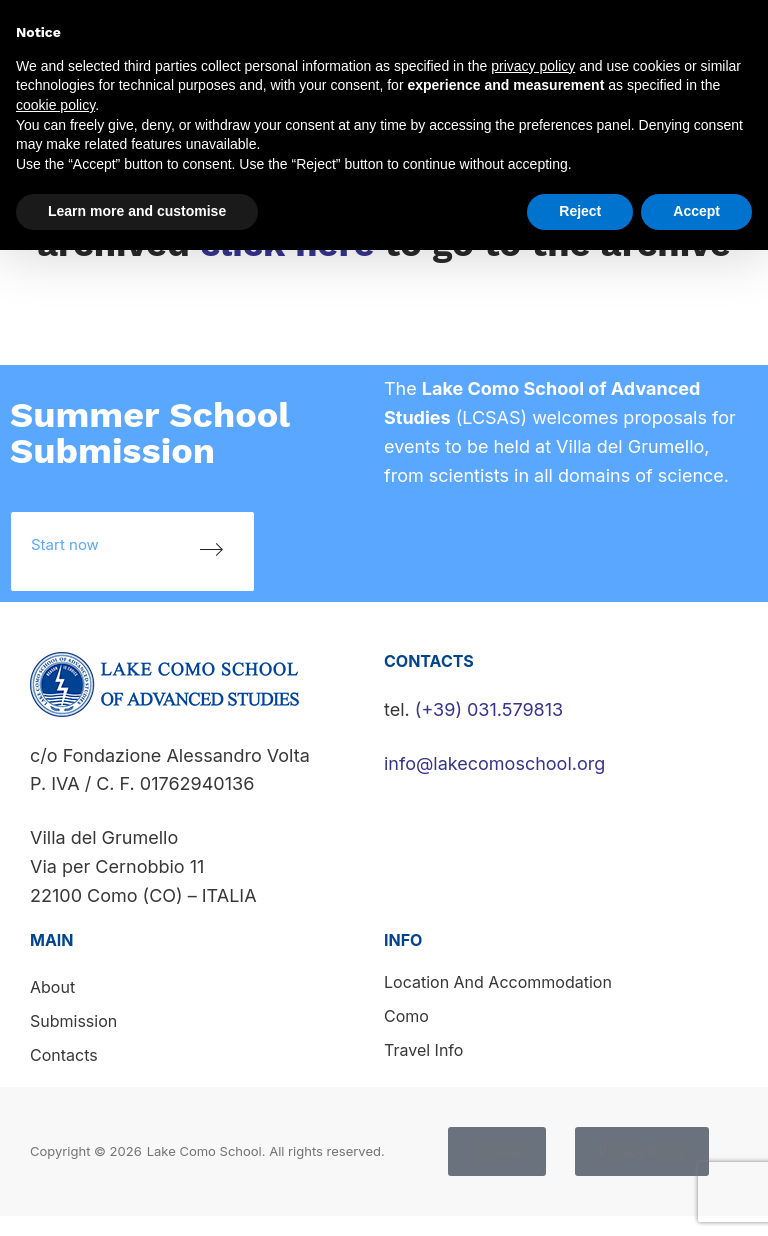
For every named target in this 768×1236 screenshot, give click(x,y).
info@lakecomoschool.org (494, 763)
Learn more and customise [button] (137, 211)
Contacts (64, 1055)
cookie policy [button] (55, 105)
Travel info (423, 1050)
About (52, 987)
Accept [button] (696, 211)
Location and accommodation (498, 982)
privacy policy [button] (533, 66)
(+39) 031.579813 (489, 709)
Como (406, 1016)
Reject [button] (580, 211)
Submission (73, 1021)
